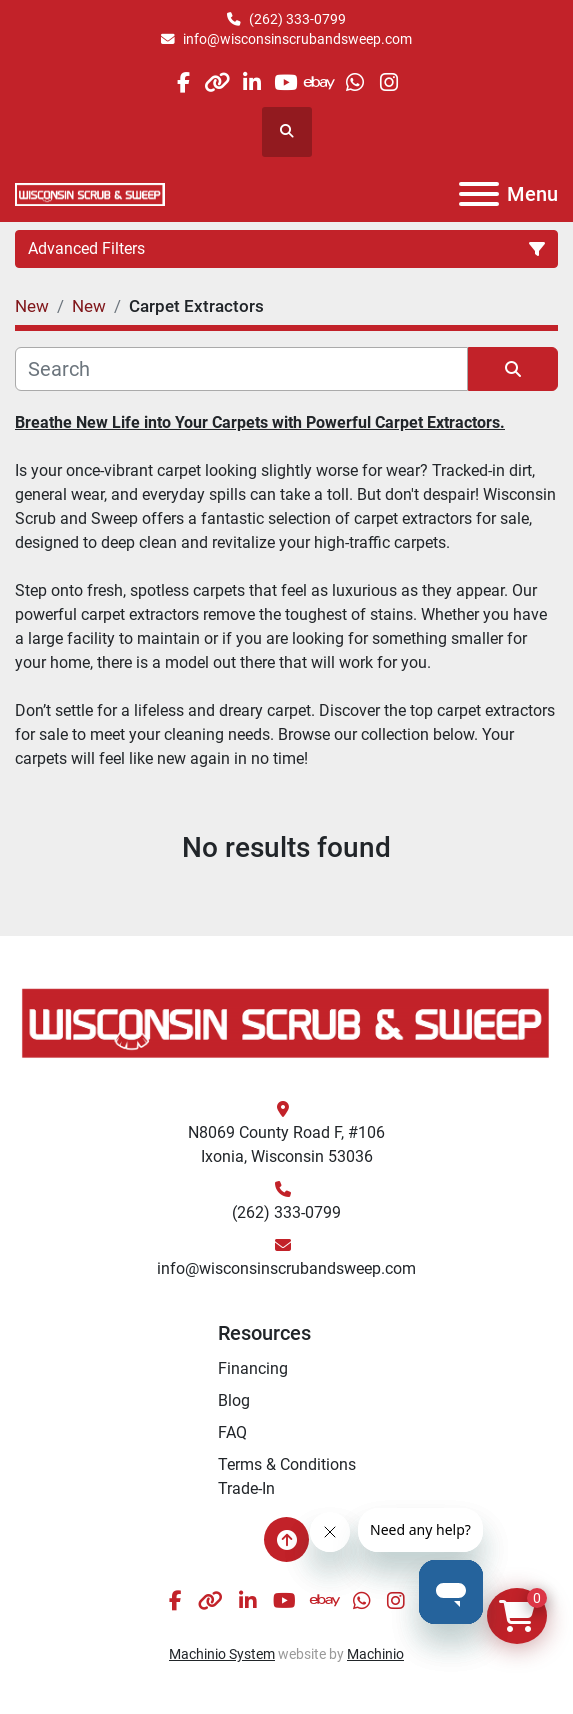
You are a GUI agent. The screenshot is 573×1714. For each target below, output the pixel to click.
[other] (217, 82)
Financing (253, 1368)
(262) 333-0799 (297, 19)
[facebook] (182, 82)
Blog (234, 1400)
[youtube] (285, 82)
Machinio (375, 1654)
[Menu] (479, 194)
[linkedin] (251, 82)
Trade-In (246, 1488)
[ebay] (320, 82)
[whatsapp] (354, 82)
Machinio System (222, 1654)
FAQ (232, 1432)
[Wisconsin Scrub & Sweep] (286, 1021)
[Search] (241, 369)
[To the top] (286, 1539)
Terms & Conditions (287, 1464)
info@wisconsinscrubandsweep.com (297, 39)
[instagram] (388, 82)
